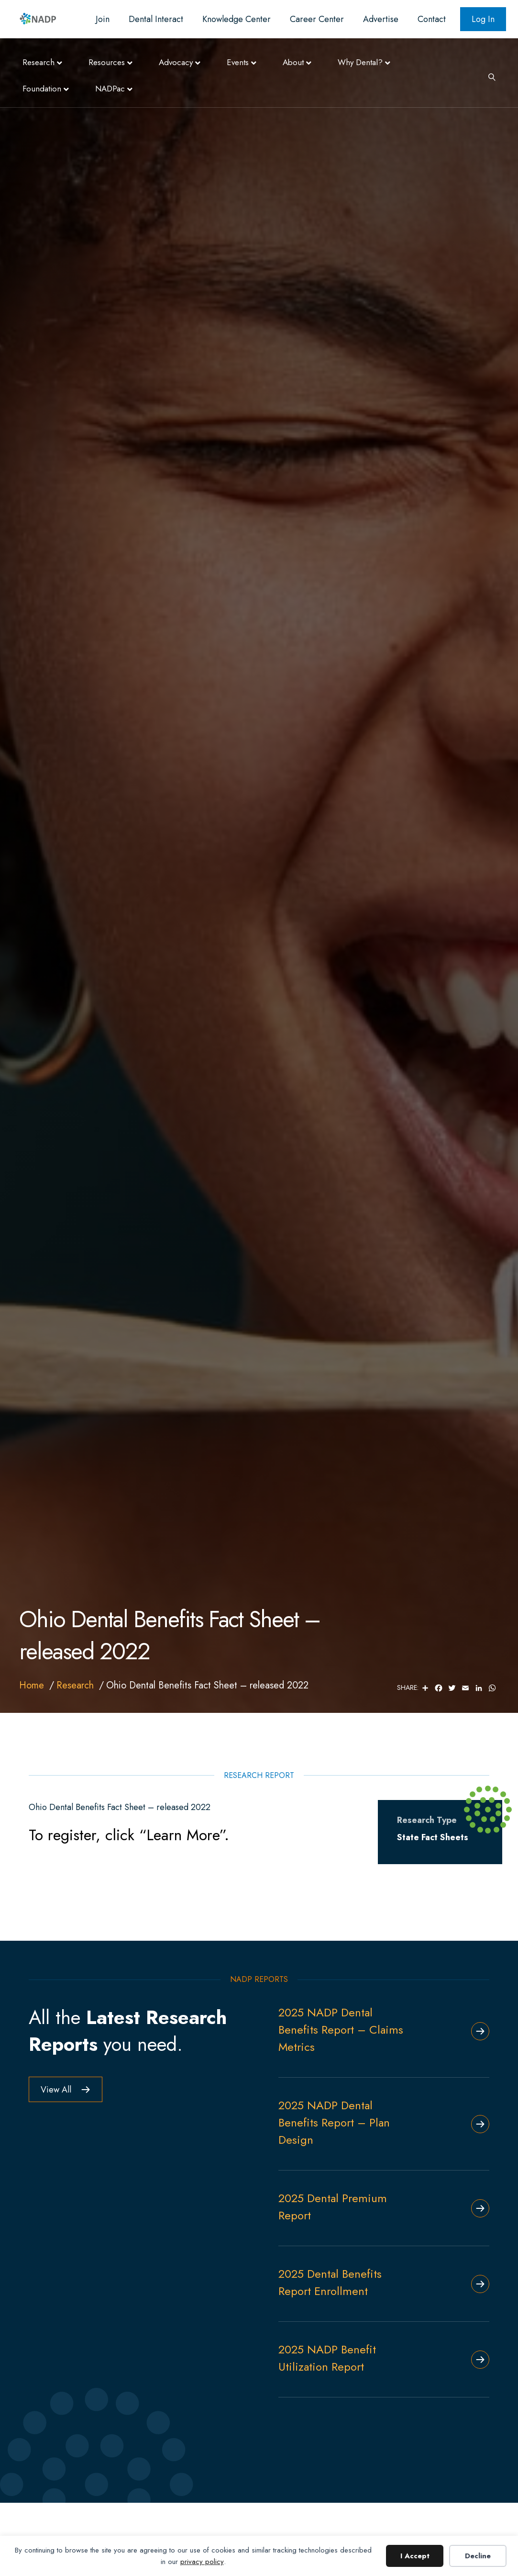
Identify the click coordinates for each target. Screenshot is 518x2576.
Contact (432, 19)
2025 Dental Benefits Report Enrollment (330, 2282)
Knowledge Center (236, 19)
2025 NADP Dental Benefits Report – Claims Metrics (340, 2029)
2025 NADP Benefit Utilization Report (327, 2358)
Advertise (380, 19)
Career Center (317, 19)
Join (103, 19)
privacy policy (202, 2561)
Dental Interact (156, 19)
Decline (478, 2556)
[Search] (488, 76)
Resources (106, 62)
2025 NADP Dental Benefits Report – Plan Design (334, 2122)
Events (238, 62)
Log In (483, 19)
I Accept (415, 2556)
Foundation (41, 88)
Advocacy (176, 62)
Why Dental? (360, 62)
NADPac (110, 88)
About (293, 62)
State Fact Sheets (432, 1837)
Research (38, 62)
